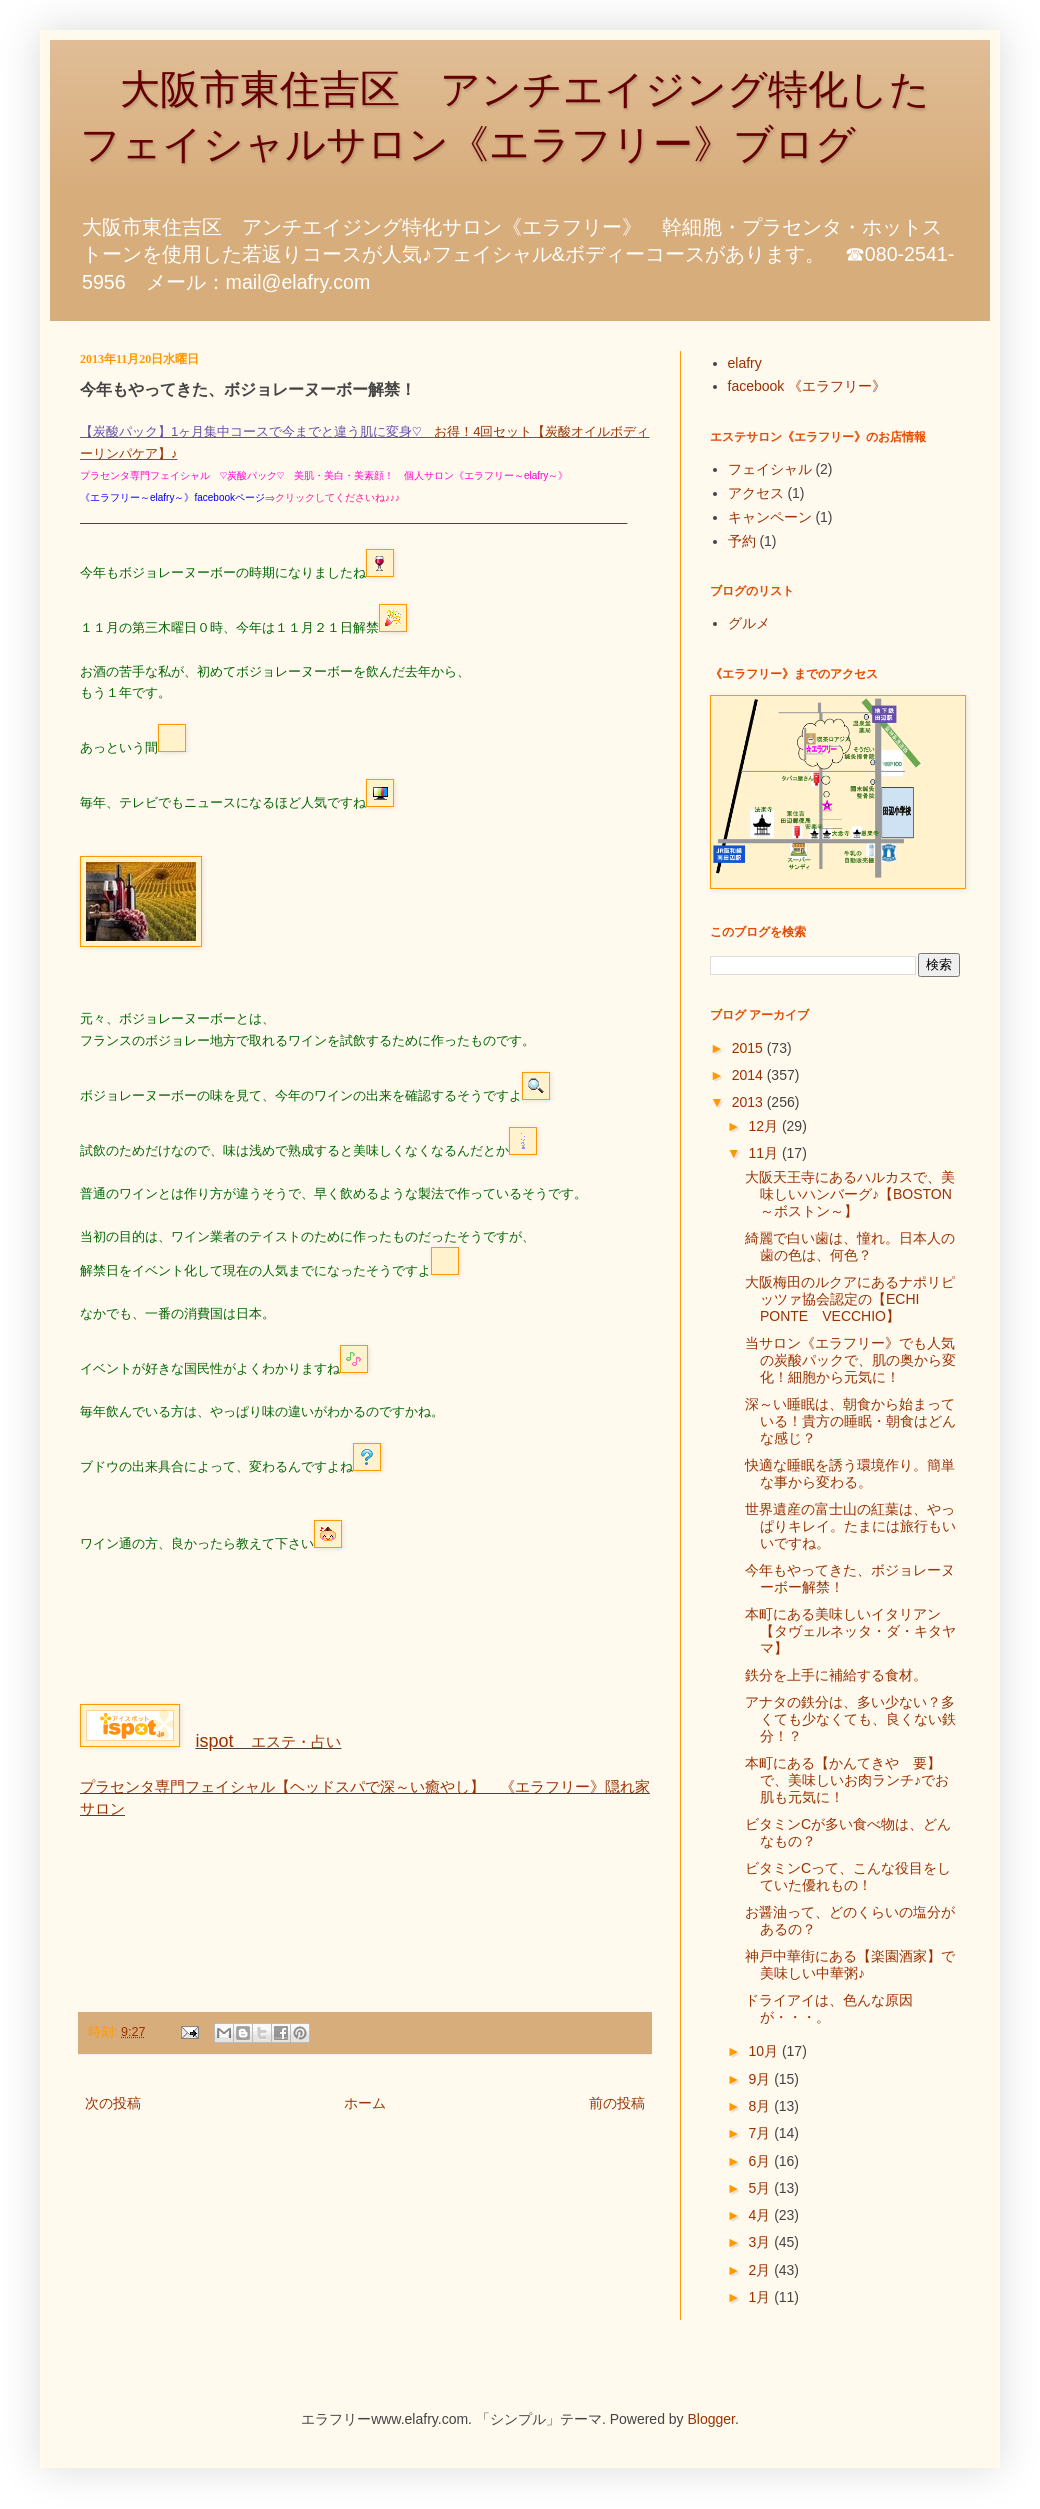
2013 (749, 1102)
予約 (742, 541)
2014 (749, 1075)
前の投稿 (617, 2103)
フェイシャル (770, 469)
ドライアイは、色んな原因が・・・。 (829, 2008)
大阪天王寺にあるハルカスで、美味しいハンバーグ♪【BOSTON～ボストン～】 (850, 1194)
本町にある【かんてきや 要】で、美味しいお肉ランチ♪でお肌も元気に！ (847, 1780)
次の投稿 (113, 2103)
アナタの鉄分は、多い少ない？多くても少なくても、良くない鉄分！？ (850, 1719)
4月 (761, 2215)
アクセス (756, 493)
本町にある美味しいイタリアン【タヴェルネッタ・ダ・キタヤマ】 (850, 1631)
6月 (761, 2161)
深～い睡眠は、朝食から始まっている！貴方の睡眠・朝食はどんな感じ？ (850, 1421)
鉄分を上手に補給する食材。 (836, 1675)
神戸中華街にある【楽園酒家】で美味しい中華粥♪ (850, 1964)
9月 (761, 2079)
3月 (761, 2242)
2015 (749, 1048)
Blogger (711, 2419)
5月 (761, 2188)
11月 (764, 1153)
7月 (761, 2133)
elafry (745, 363)
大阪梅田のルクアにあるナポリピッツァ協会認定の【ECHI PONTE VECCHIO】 (850, 1299)
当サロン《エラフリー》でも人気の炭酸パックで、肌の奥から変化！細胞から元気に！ (850, 1360)
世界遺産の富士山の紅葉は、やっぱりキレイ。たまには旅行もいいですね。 (850, 1526)
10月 (764, 2051)
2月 (761, 2270)
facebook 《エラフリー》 (807, 386)
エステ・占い (268, 1741)
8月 (761, 2106)
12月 (764, 1126)
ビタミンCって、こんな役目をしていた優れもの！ (848, 1876)
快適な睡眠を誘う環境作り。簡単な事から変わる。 (850, 1473)
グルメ (749, 623)
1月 (761, 2297)
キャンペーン (770, 517)
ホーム (365, 2103)
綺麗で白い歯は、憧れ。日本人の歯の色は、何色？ (850, 1246)
